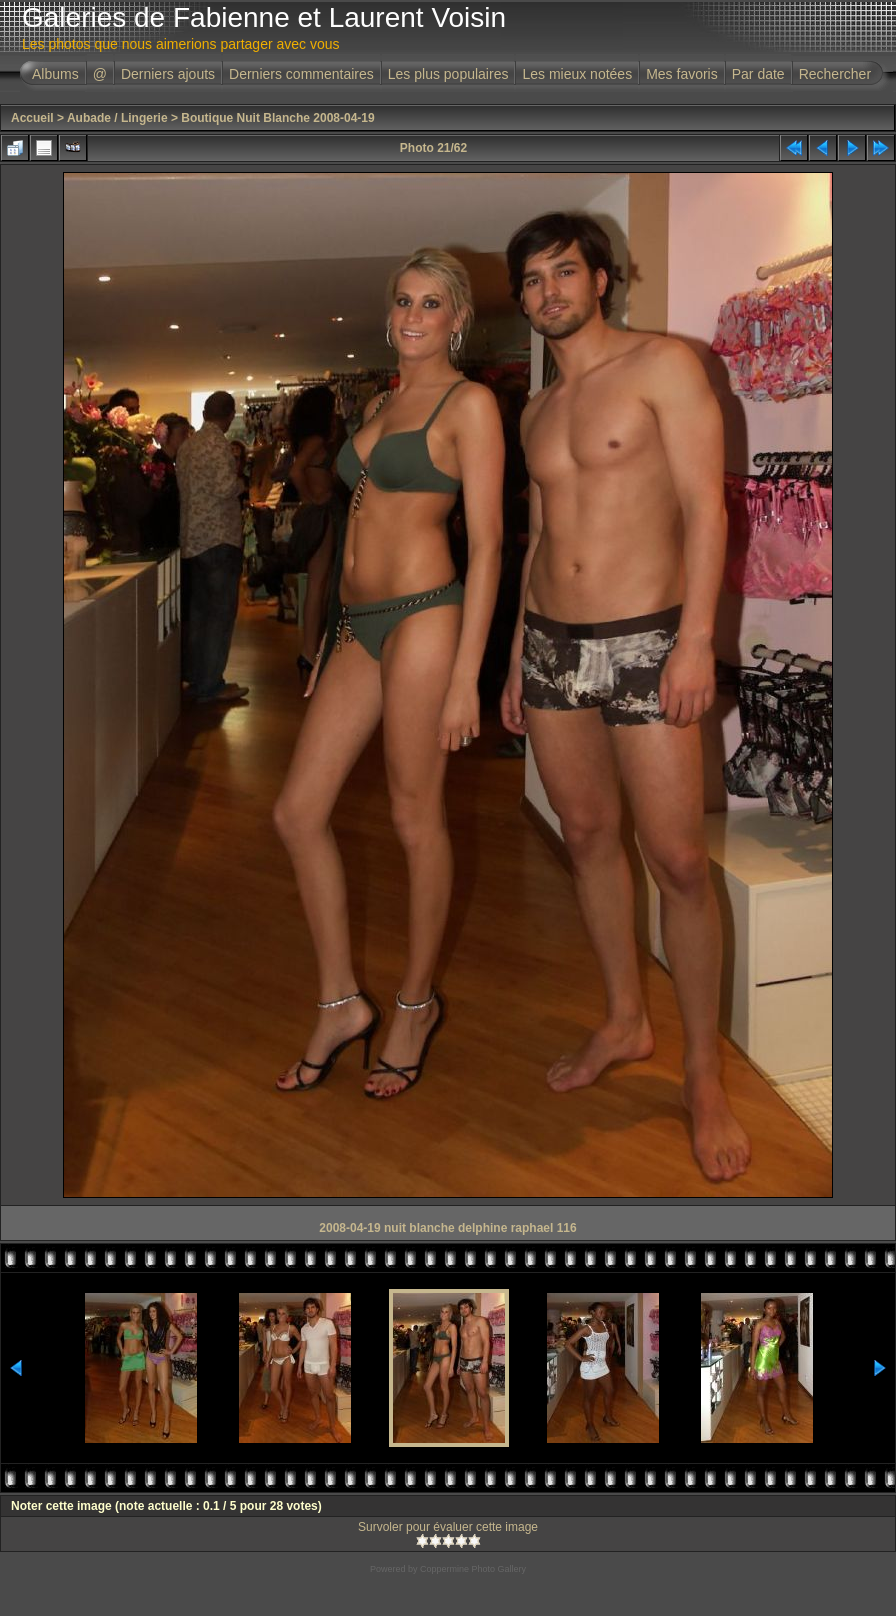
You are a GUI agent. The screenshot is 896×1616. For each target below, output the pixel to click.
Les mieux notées (577, 74)
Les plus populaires (448, 74)
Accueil (32, 118)
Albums (55, 74)
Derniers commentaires (301, 74)
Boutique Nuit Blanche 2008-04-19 (277, 118)
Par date (758, 74)
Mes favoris (682, 74)
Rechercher (835, 74)
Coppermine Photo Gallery (473, 1569)
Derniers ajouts (168, 74)
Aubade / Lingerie (117, 118)
